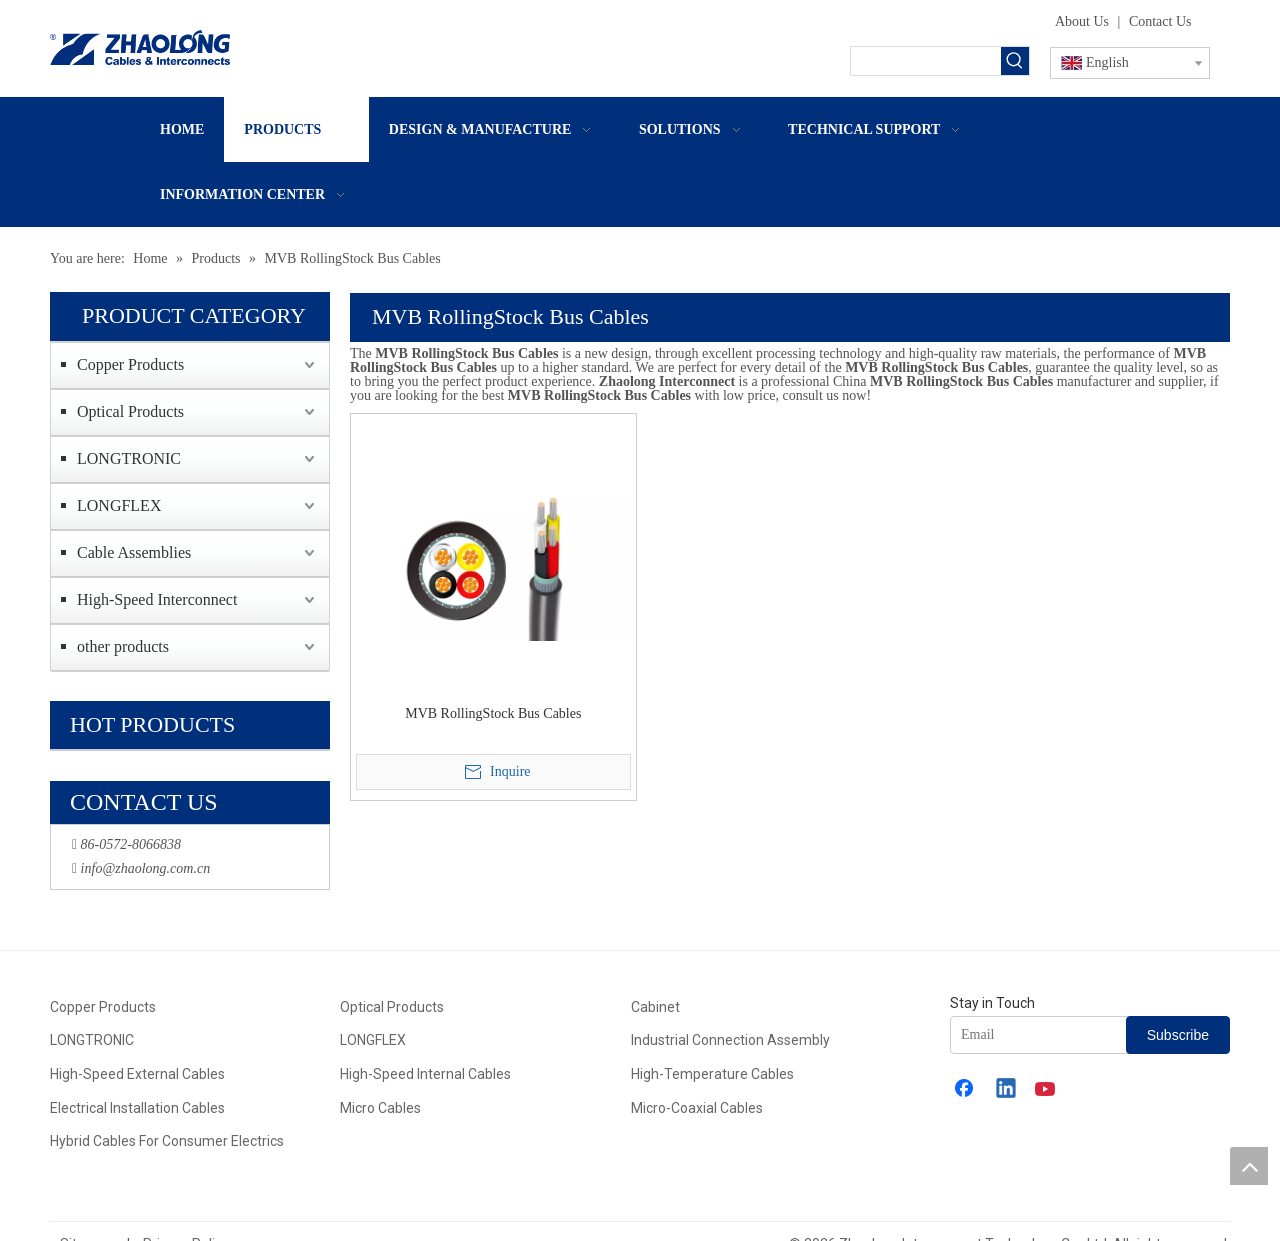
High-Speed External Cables (137, 1074)
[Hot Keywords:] (1015, 61)
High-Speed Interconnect (157, 599)
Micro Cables (380, 1108)
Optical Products (130, 411)
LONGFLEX (119, 505)
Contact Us (1160, 21)
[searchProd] (926, 61)
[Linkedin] (1007, 1090)
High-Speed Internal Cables (425, 1074)
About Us (1082, 21)
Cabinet (655, 1007)
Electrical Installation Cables (137, 1108)
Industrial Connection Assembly (730, 1040)
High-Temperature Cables (712, 1074)
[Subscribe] (1178, 1035)
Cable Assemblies (134, 552)
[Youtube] (1047, 1090)
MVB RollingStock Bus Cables (493, 713)
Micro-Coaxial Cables (697, 1108)
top (1249, 1166)
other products (123, 646)
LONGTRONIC (129, 458)
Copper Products (130, 364)
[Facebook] (966, 1090)
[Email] (1054, 1035)
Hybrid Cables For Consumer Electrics (167, 1141)
